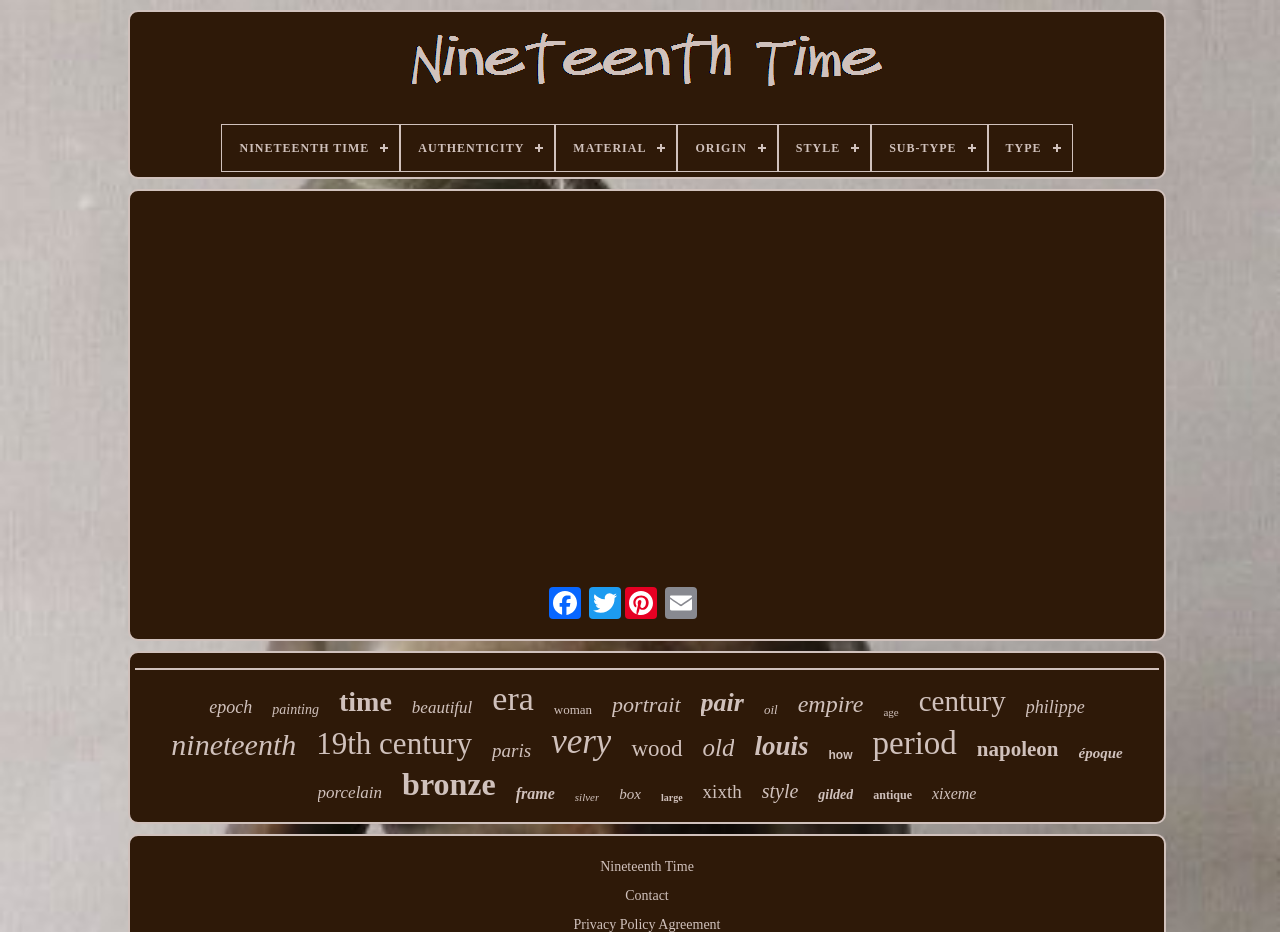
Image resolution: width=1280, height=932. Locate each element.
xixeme (954, 793)
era (513, 698)
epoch (230, 707)
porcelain (350, 792)
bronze (449, 784)
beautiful (442, 707)
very (581, 741)
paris (511, 750)
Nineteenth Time (647, 866)
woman (573, 709)
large (672, 797)
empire (831, 704)
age (890, 712)
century (962, 701)
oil (771, 709)
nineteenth (233, 744)
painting (295, 709)
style (780, 791)
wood (656, 748)
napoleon (1018, 749)
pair (722, 702)
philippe (1055, 707)
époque (1101, 753)
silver (587, 797)
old (719, 747)
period (915, 743)
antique (892, 795)
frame (535, 793)
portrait (646, 704)
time (365, 701)
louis (781, 746)
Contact (647, 895)
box (630, 794)
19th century (394, 743)
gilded (835, 794)
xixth (722, 791)
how (841, 755)
